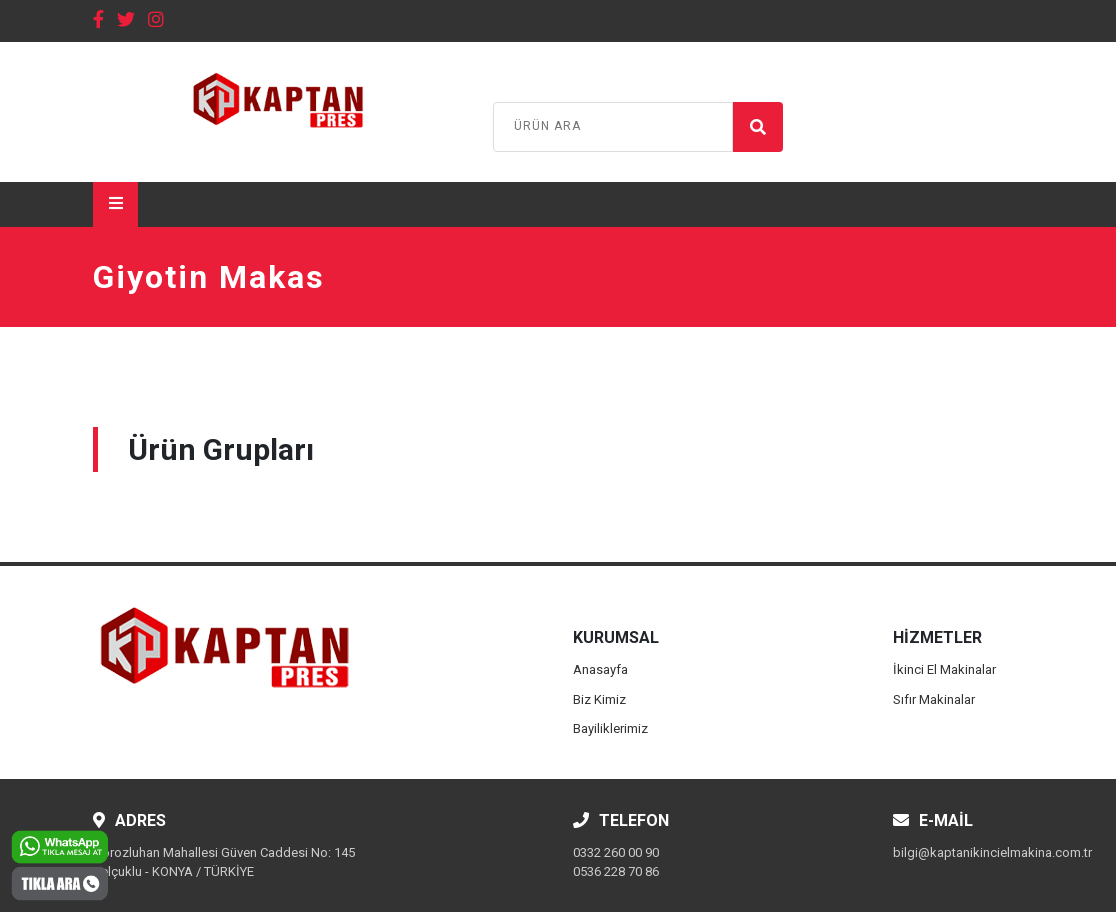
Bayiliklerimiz (610, 728)
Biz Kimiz (599, 699)
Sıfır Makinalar (934, 699)
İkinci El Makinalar (944, 669)
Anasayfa (600, 669)
